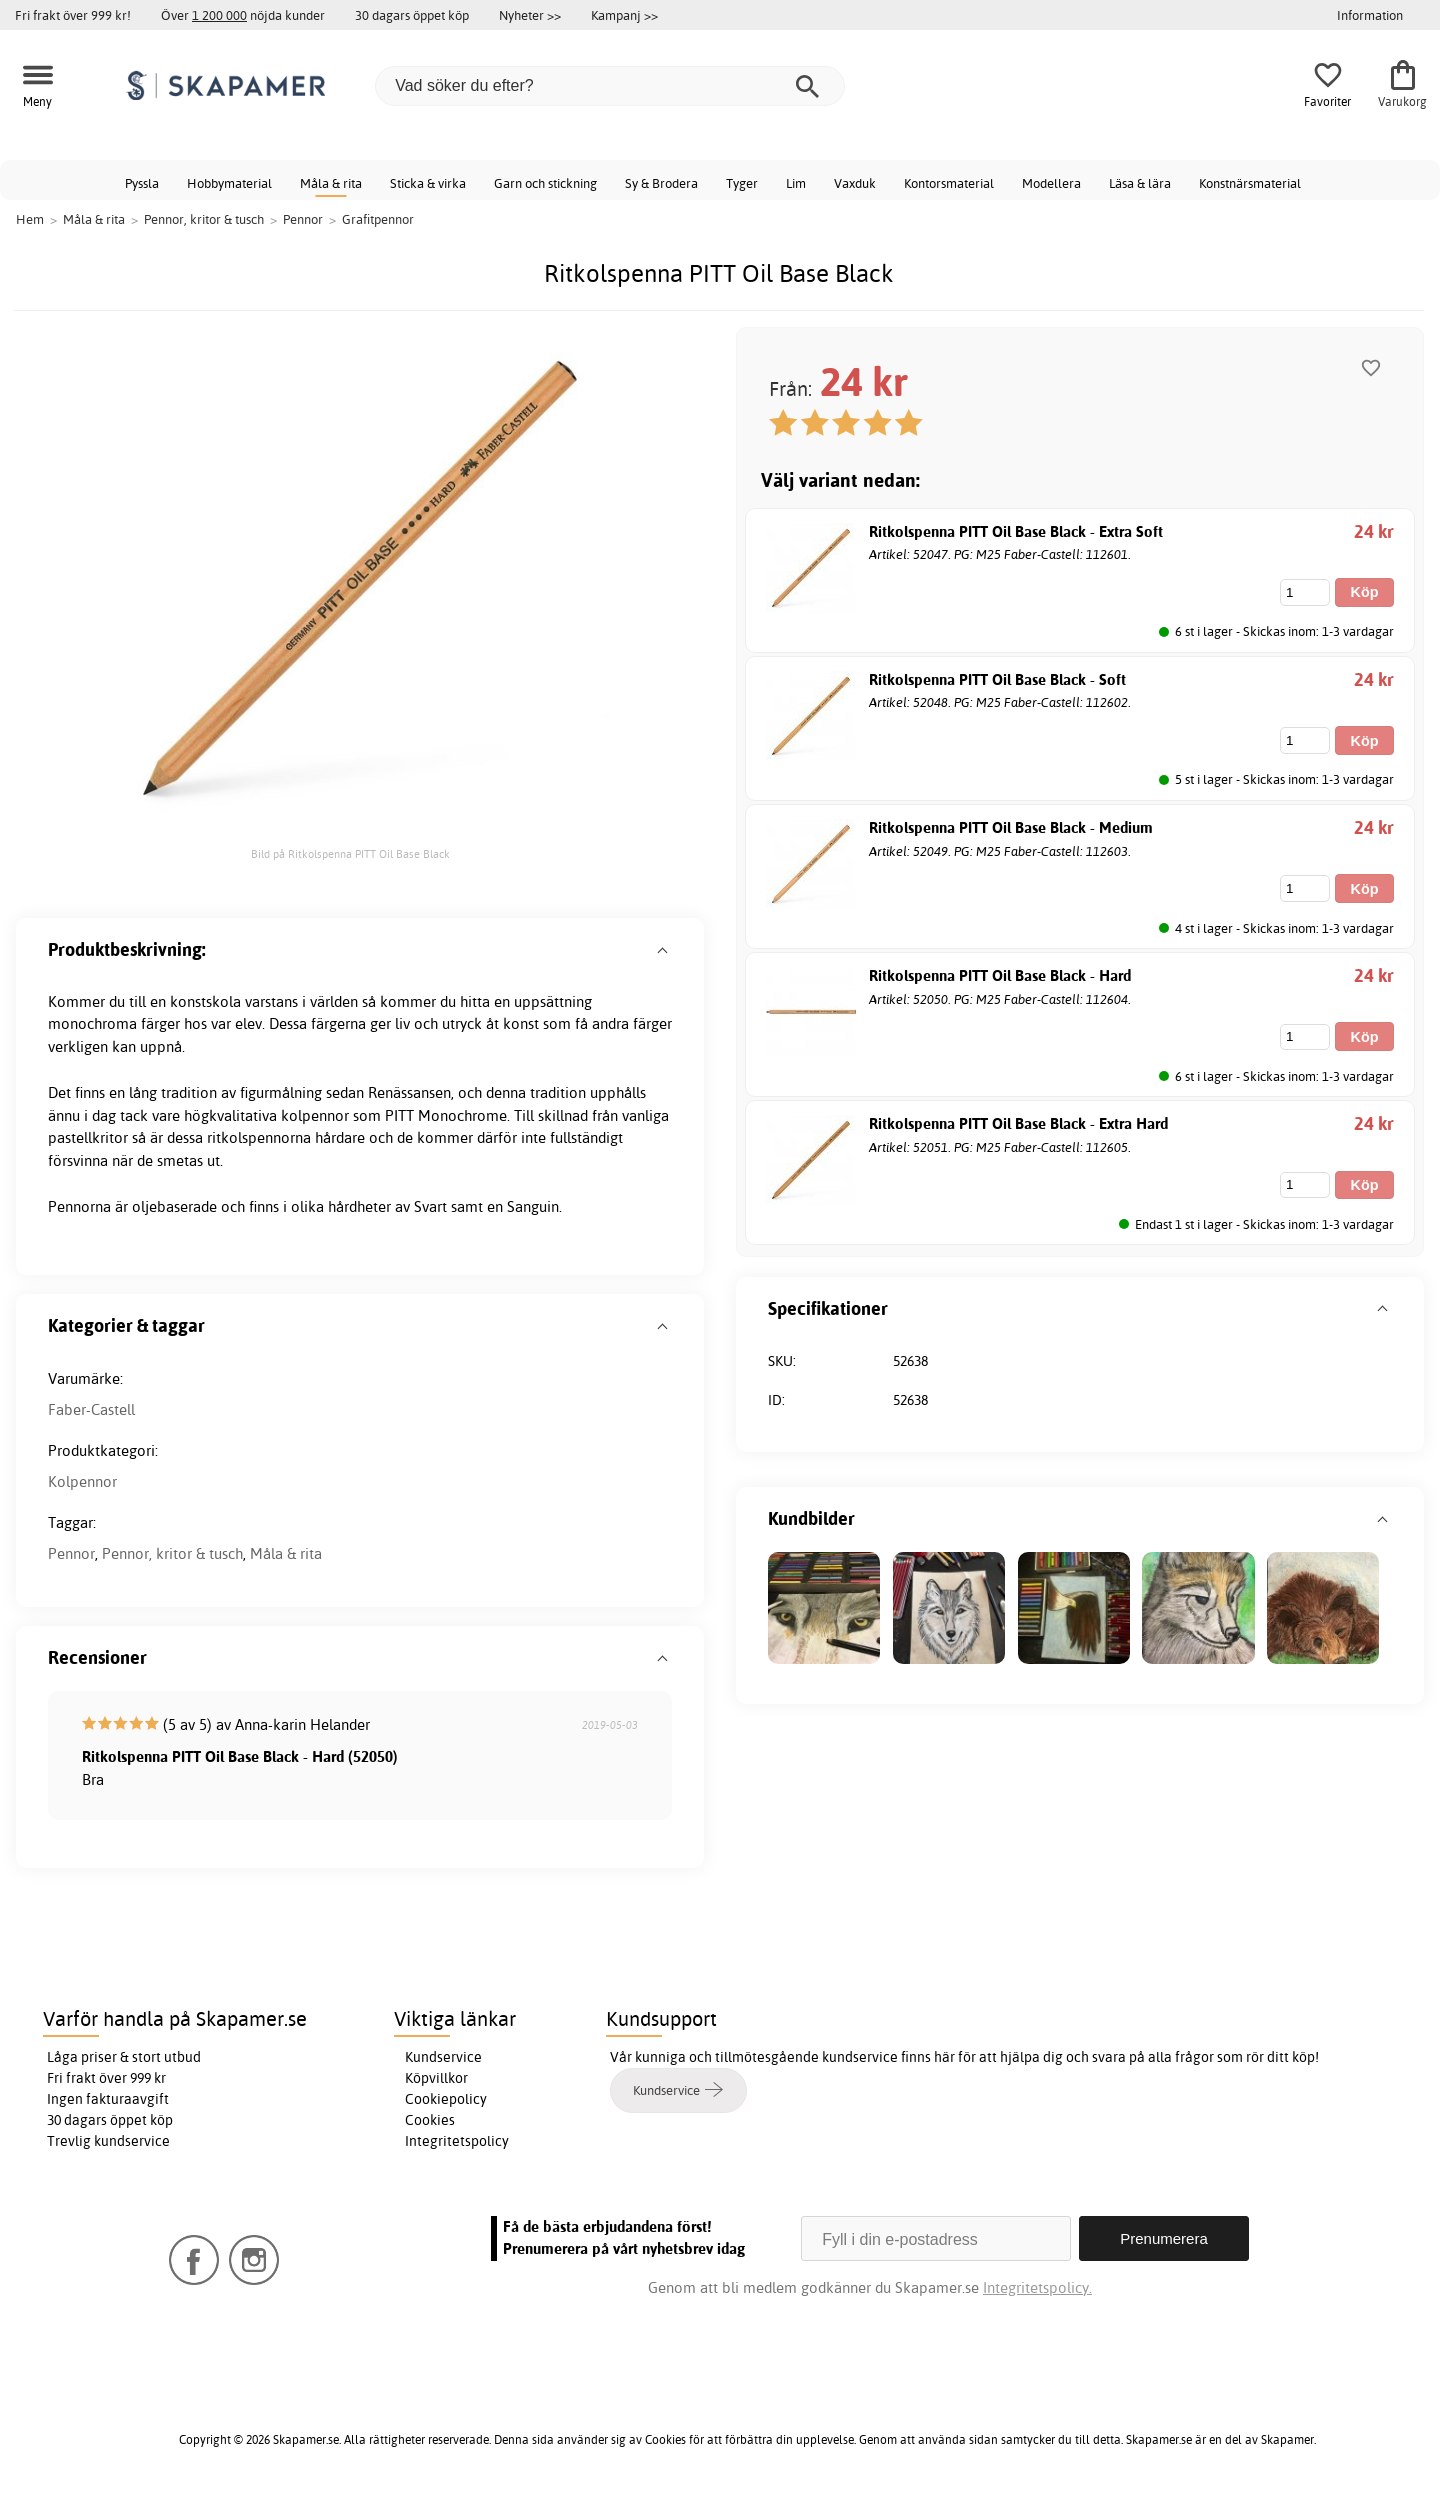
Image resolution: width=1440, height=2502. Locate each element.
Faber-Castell (91, 1409)
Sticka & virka (428, 183)
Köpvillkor (436, 2078)
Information (1370, 15)
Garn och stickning (545, 183)
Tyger (742, 183)
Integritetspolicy (457, 2141)
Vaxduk (855, 183)
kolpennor (315, 1115)
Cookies (430, 2120)
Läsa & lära (1140, 183)
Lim (796, 183)
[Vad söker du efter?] (610, 86)
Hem (30, 219)
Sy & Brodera (661, 183)
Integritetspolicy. (1037, 2287)
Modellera (1051, 183)
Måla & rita (331, 183)
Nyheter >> (530, 15)
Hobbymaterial (229, 183)
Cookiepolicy (446, 2099)
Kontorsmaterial (949, 183)
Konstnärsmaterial (1250, 183)
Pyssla (142, 183)
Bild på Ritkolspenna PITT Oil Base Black (350, 854)
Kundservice (443, 2057)
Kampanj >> (624, 15)
